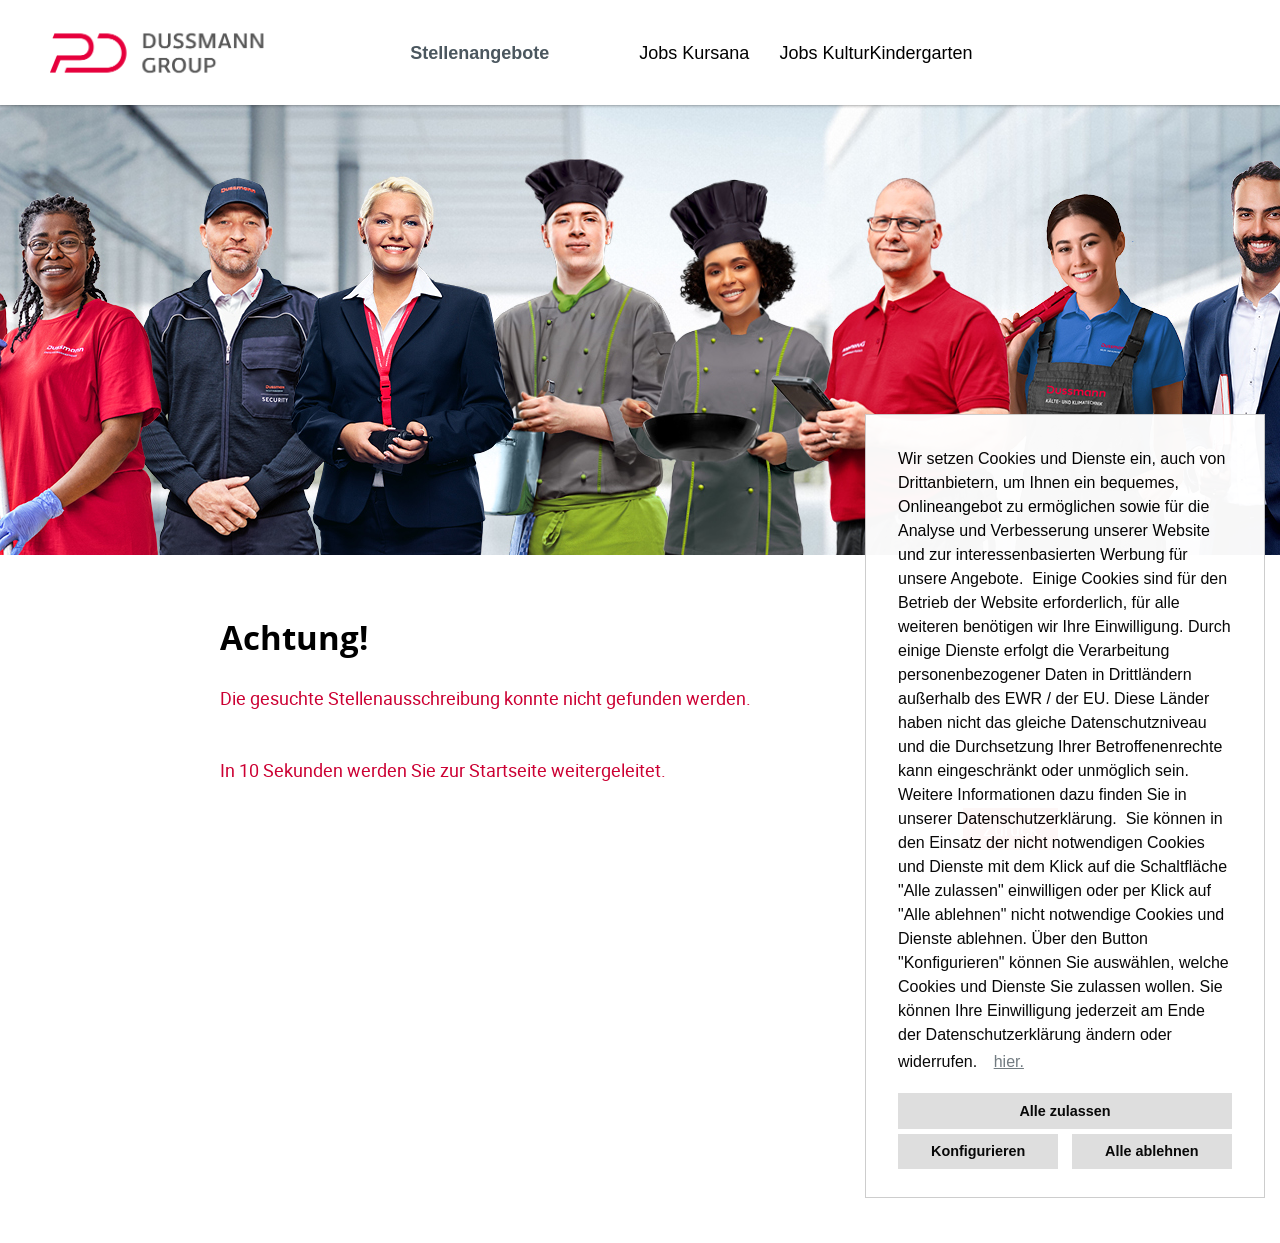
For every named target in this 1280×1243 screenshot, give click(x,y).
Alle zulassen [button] (1064, 1111)
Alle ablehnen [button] (1152, 1151)
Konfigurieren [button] (978, 1151)
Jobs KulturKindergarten (875, 53)
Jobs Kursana (694, 53)
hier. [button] (1009, 1061)
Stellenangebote (479, 53)
